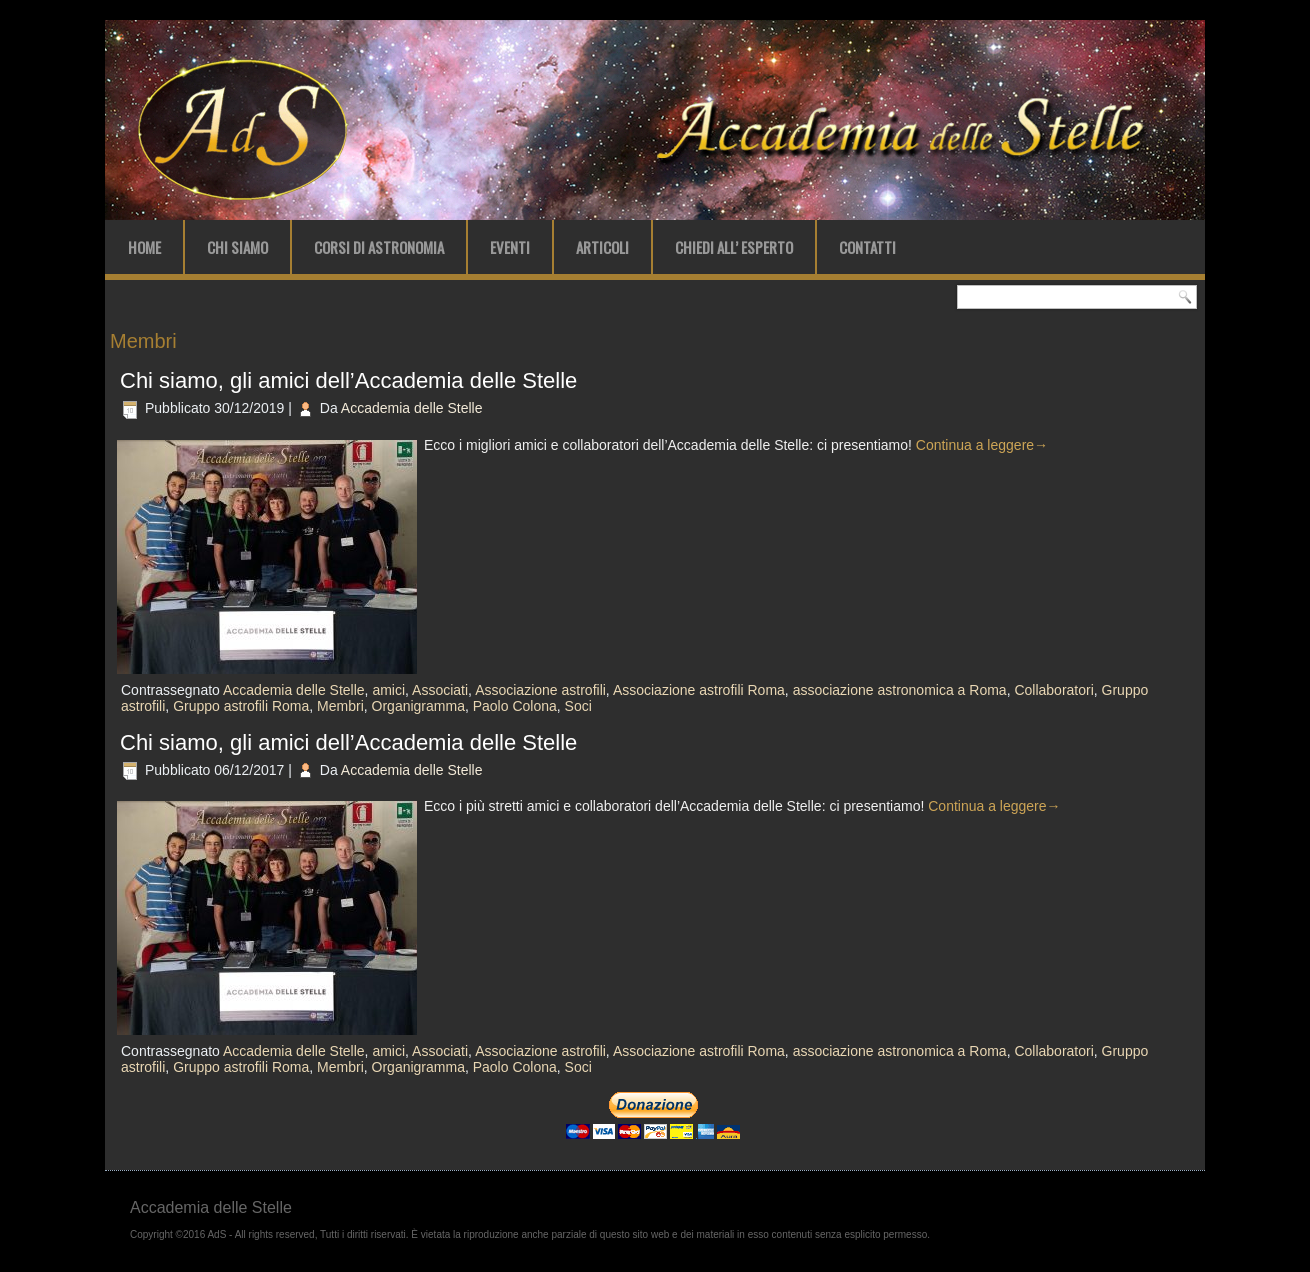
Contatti (867, 247)
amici (388, 690)
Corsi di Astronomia (379, 247)
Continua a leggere (982, 445)
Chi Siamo (237, 247)
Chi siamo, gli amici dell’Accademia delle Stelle (348, 380)
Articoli (602, 247)
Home (144, 247)
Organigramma (418, 706)
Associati (440, 690)
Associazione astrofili (540, 690)
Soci (578, 706)
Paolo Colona (515, 706)
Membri (340, 706)
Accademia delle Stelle (412, 408)
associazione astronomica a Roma (900, 690)
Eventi (510, 247)
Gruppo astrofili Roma (241, 706)
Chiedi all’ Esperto (734, 247)
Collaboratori (1053, 690)
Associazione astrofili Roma (699, 690)
